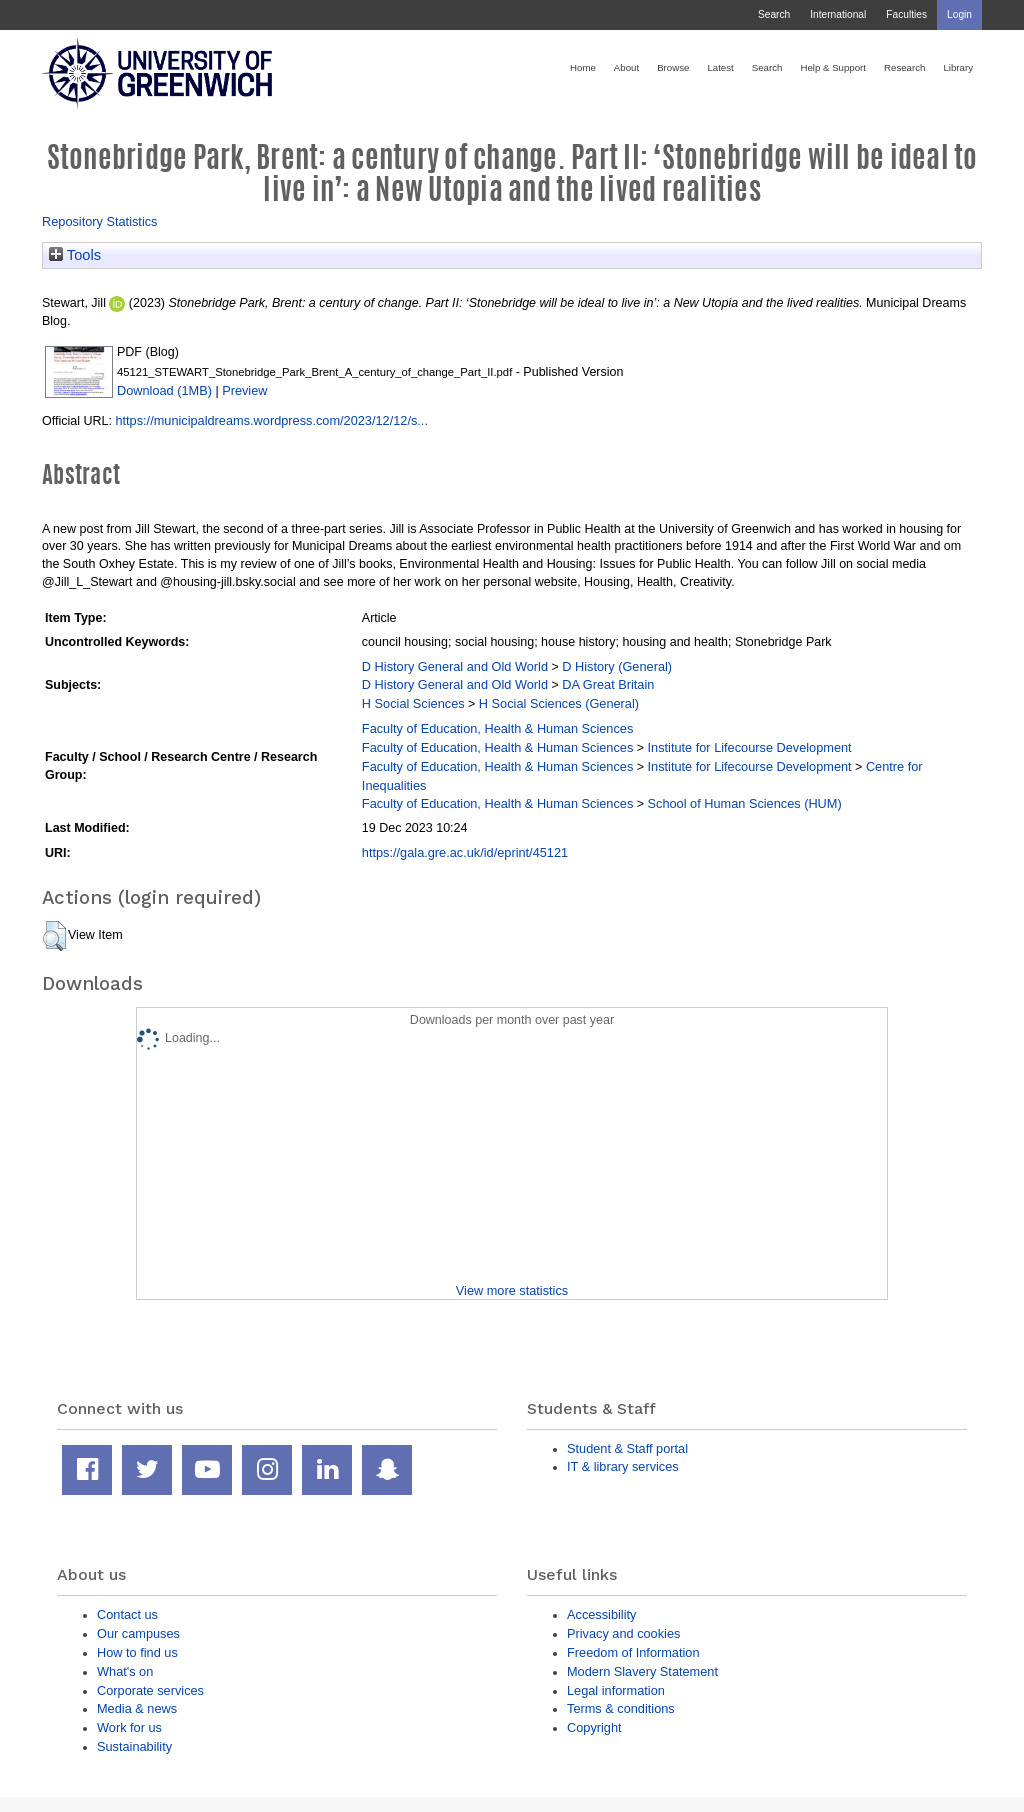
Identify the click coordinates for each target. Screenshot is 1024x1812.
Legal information (616, 1690)
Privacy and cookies (623, 1633)
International (838, 14)
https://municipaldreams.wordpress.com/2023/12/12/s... (271, 420)
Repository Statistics (100, 221)
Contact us (127, 1614)
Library (958, 67)
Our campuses (138, 1633)
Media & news (137, 1708)
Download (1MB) (164, 390)
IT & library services (623, 1466)
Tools (75, 255)
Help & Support (833, 67)
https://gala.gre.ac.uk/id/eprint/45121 (465, 852)
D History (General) (617, 666)
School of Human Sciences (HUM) (745, 803)
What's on (125, 1671)
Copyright (594, 1727)
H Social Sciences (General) (559, 703)
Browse (673, 67)
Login (959, 14)
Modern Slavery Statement (642, 1671)
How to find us (137, 1652)
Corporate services (150, 1690)
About (626, 67)
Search (774, 14)
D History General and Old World (455, 666)
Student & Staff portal (627, 1448)
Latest (720, 67)
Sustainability (134, 1746)
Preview (244, 390)
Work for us (129, 1727)
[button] (54, 936)
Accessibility (601, 1614)
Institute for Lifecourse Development (750, 747)
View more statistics (512, 1290)
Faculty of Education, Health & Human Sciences (497, 728)
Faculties (906, 14)
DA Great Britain (608, 684)
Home (583, 67)
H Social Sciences (413, 703)
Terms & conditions (621, 1708)
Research (904, 67)
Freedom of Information (633, 1652)
